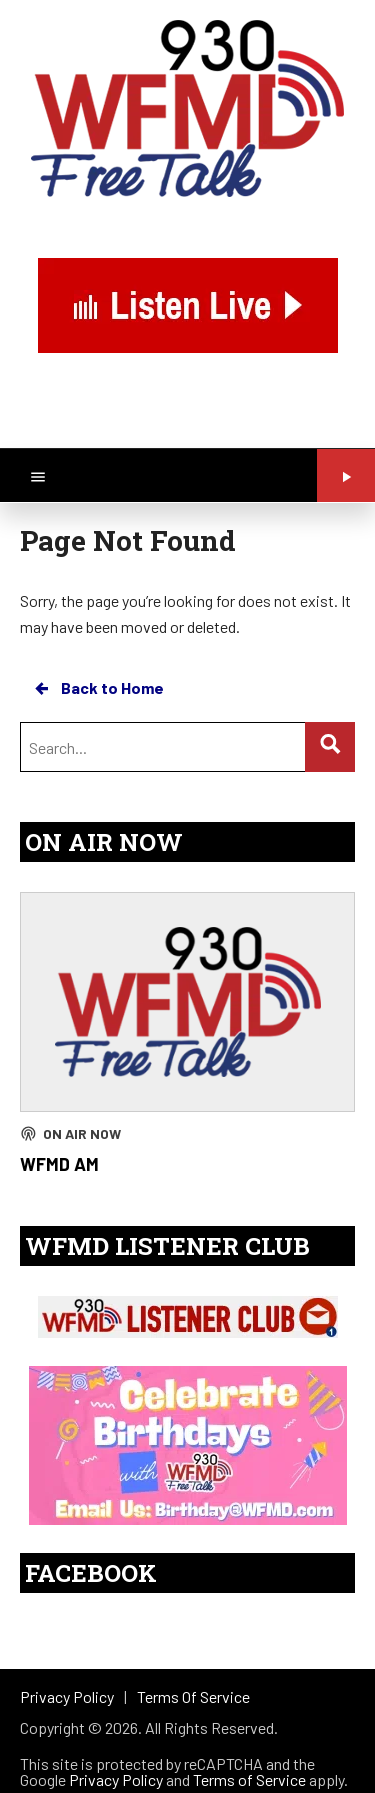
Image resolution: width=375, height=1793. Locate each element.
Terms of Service (249, 1779)
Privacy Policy (116, 1779)
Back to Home (98, 688)
